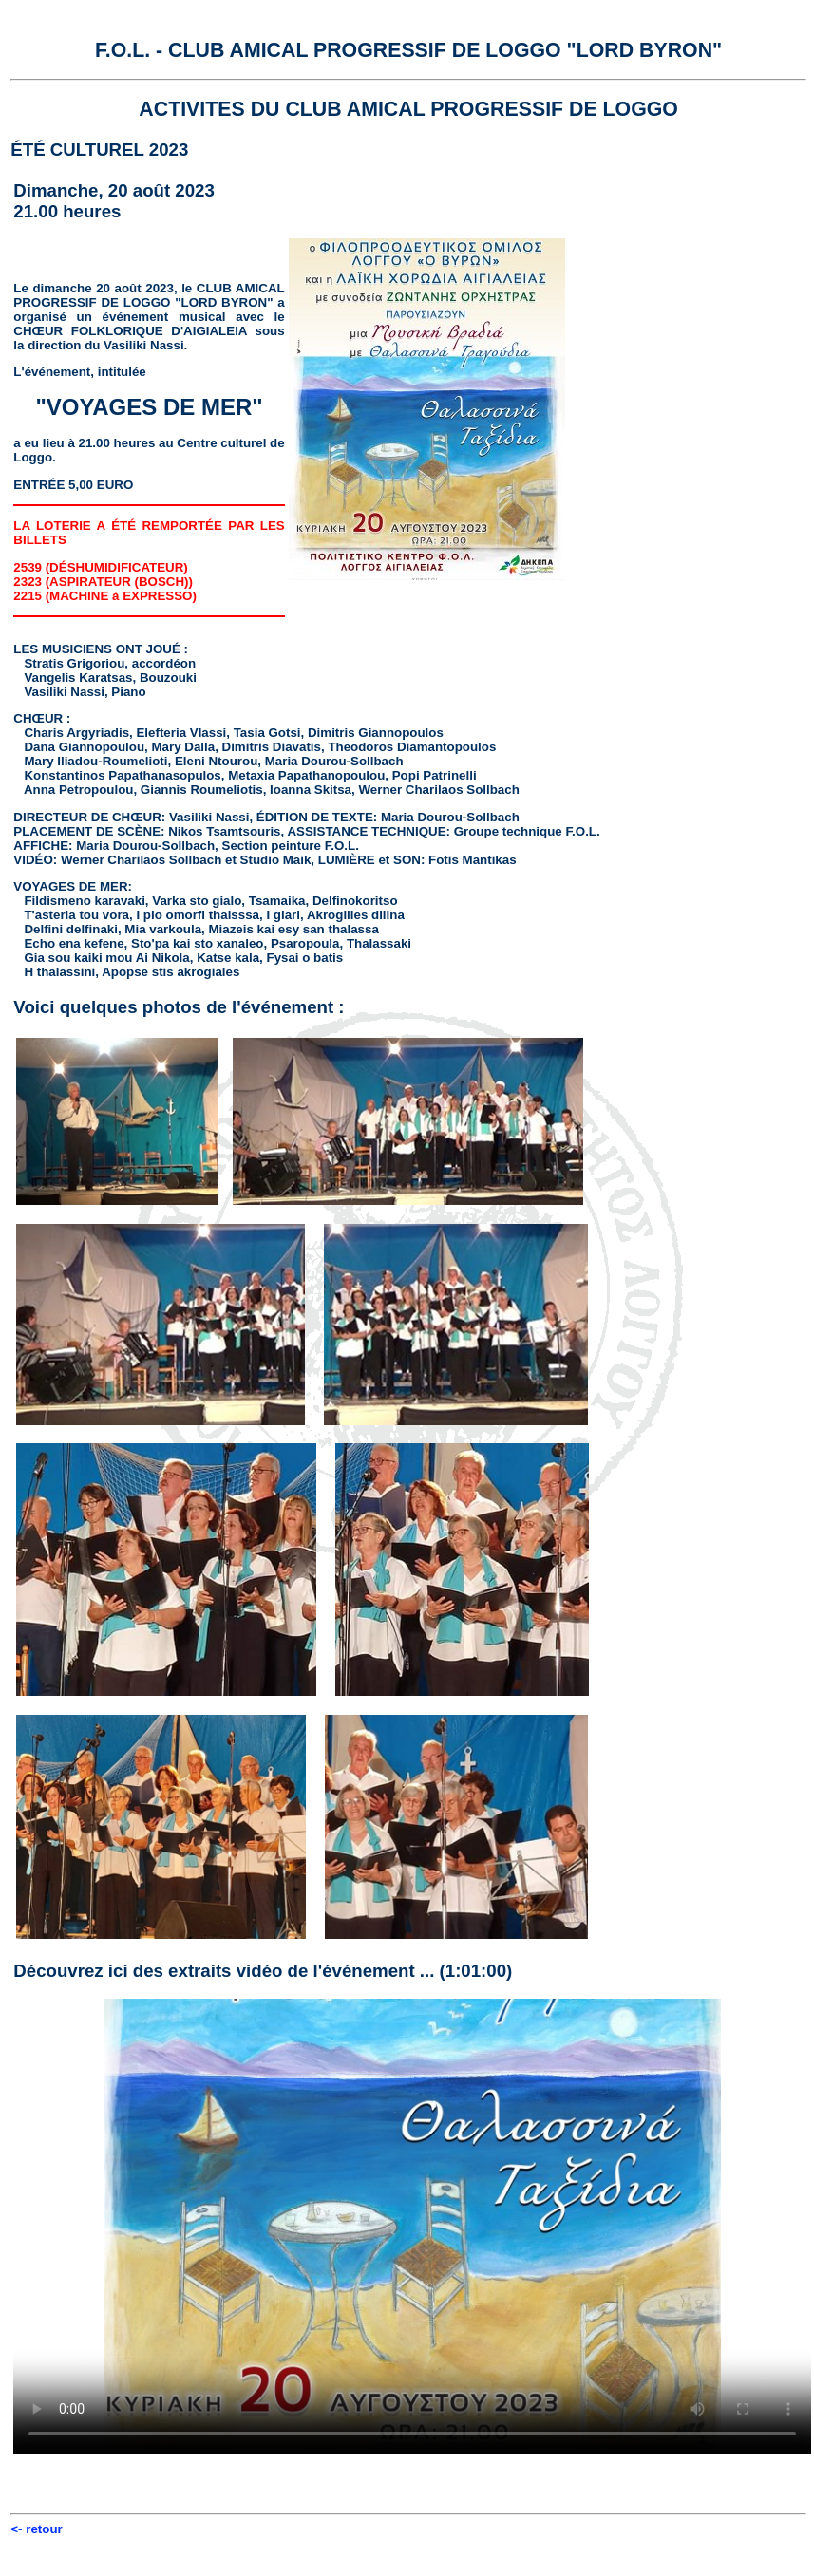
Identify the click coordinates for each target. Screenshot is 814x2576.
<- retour (36, 2529)
